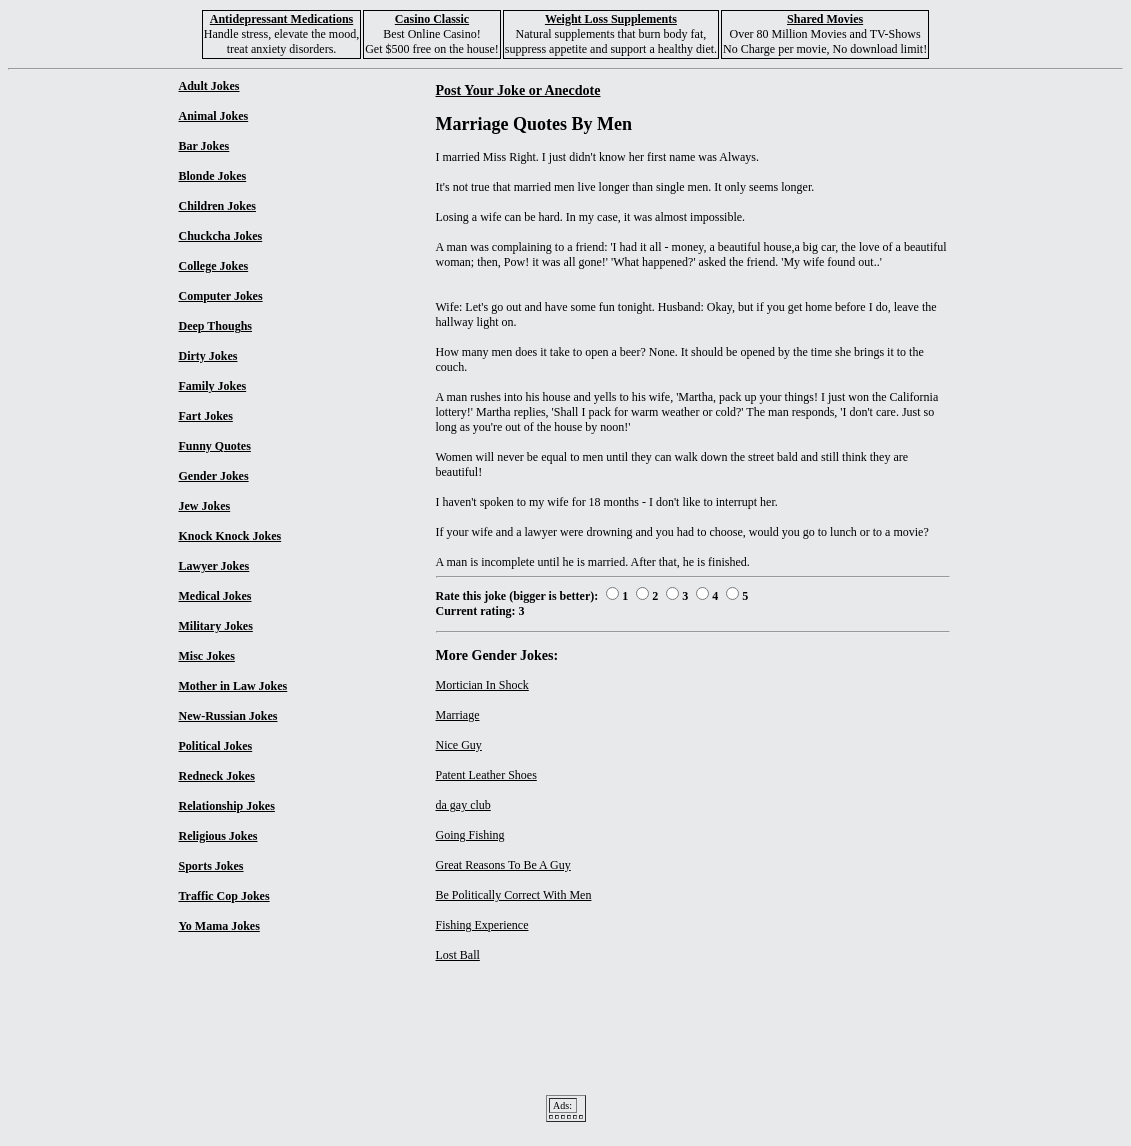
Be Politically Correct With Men (514, 895)
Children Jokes (217, 206)
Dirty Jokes (208, 356)
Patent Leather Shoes (486, 775)
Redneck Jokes (217, 776)
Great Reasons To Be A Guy (503, 865)
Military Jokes (216, 626)
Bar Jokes (204, 146)
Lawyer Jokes (214, 566)
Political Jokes (216, 746)
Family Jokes (213, 386)
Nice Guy (459, 745)
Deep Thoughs (215, 326)
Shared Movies (825, 19)
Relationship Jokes (227, 806)
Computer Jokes (221, 296)
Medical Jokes (215, 596)
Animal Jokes (214, 116)
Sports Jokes (211, 866)
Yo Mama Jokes (219, 926)
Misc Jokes (207, 656)
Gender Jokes (214, 476)
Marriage (458, 715)
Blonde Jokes (213, 176)
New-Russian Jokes (228, 716)
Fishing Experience (482, 925)
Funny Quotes (215, 446)
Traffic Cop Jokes (224, 896)
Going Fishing (470, 835)
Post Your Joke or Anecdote (518, 90)
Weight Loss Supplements (611, 19)
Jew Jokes (205, 506)
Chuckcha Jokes (221, 236)
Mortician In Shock (482, 685)
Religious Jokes (218, 836)
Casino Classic (432, 19)
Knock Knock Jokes (230, 536)
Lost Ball (458, 955)
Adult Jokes (209, 86)
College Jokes (214, 266)
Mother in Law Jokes (233, 686)
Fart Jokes (206, 416)
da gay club (463, 805)
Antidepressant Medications (281, 19)
